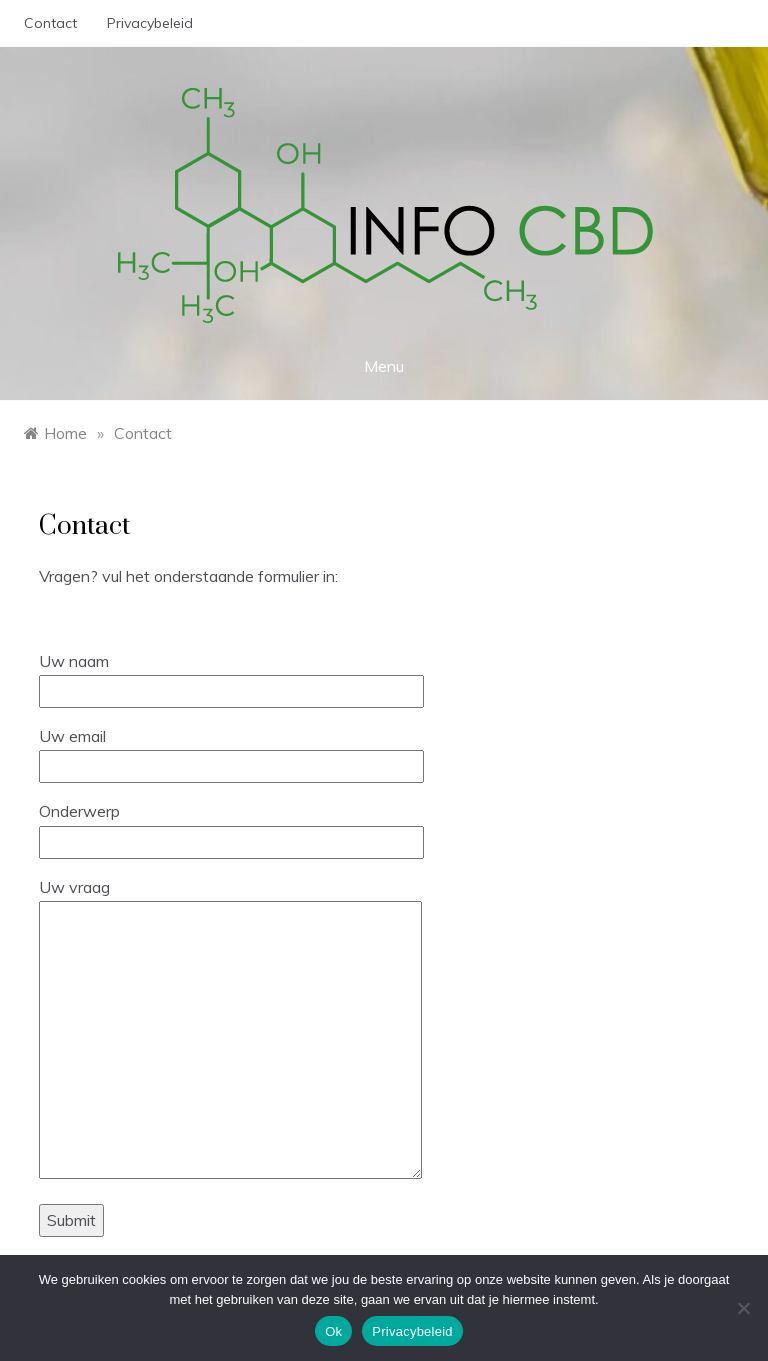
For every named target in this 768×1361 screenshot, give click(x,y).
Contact (50, 23)
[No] (743, 1308)
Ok (333, 1331)
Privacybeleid (150, 23)
